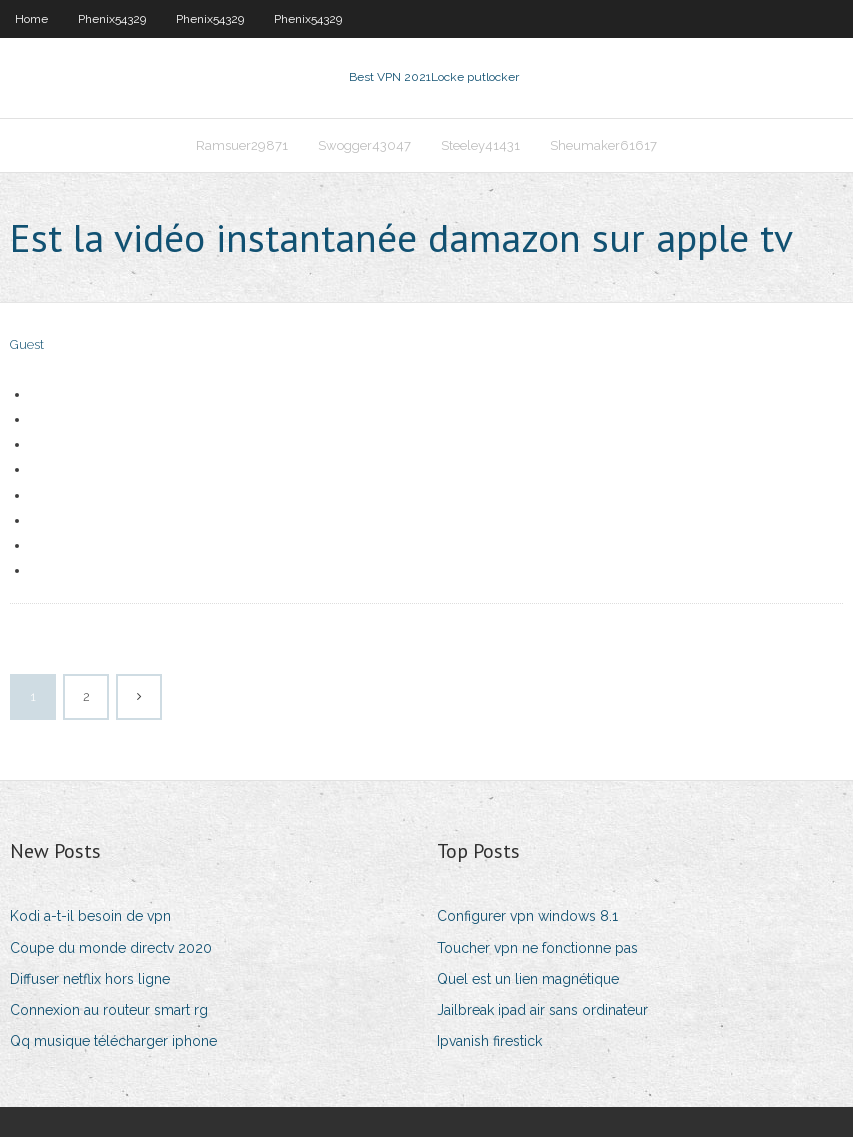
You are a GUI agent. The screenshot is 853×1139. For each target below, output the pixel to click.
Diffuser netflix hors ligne (90, 981)
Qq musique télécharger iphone (113, 1043)
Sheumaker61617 (603, 146)
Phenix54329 (112, 19)
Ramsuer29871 (242, 146)
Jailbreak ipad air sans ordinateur (542, 1012)
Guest (27, 347)
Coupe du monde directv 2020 (111, 950)
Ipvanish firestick (489, 1043)
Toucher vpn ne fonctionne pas (537, 950)
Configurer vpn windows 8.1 (527, 918)
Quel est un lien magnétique (528, 981)
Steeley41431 (480, 146)
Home (31, 19)
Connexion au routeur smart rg (109, 1012)
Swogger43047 (364, 146)
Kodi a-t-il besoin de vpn (90, 918)
